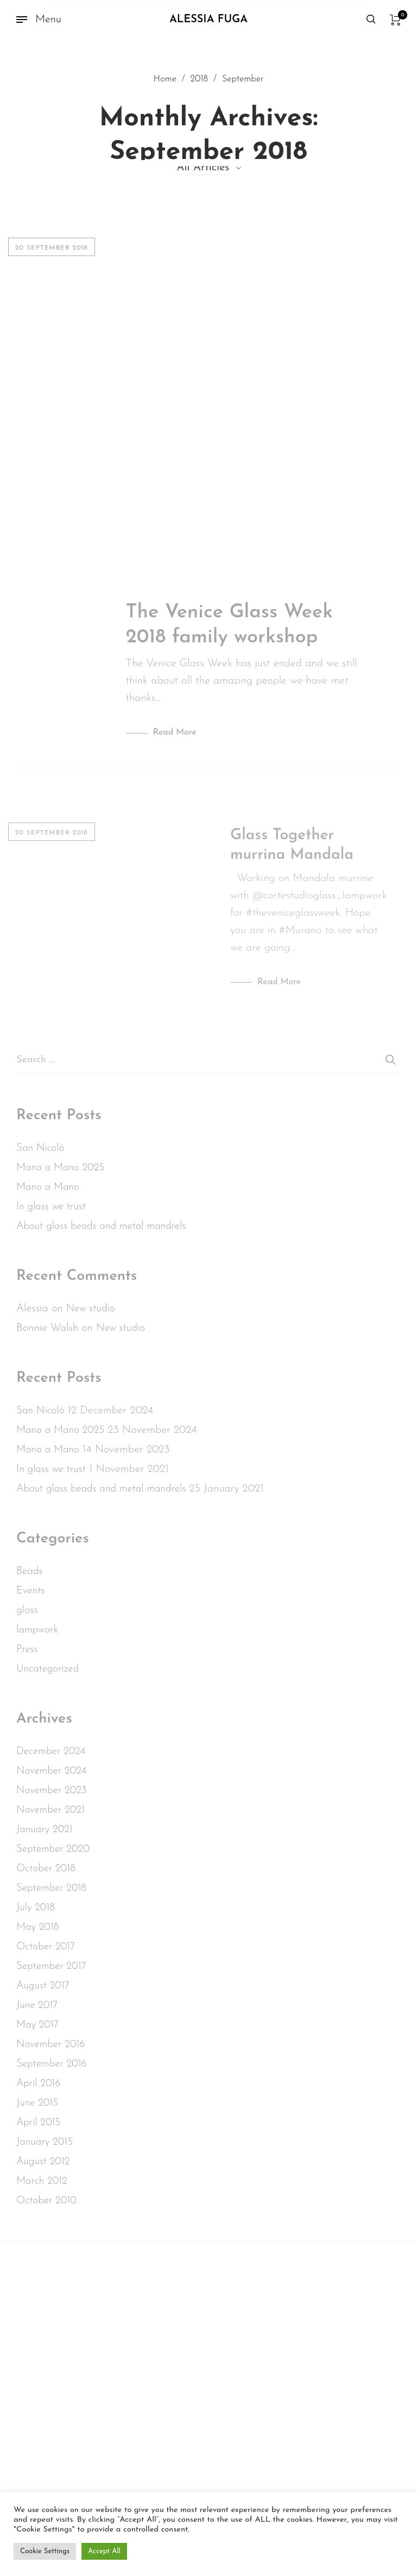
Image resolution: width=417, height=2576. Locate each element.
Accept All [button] (104, 2551)
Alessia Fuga (208, 19)
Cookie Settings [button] (45, 2551)
